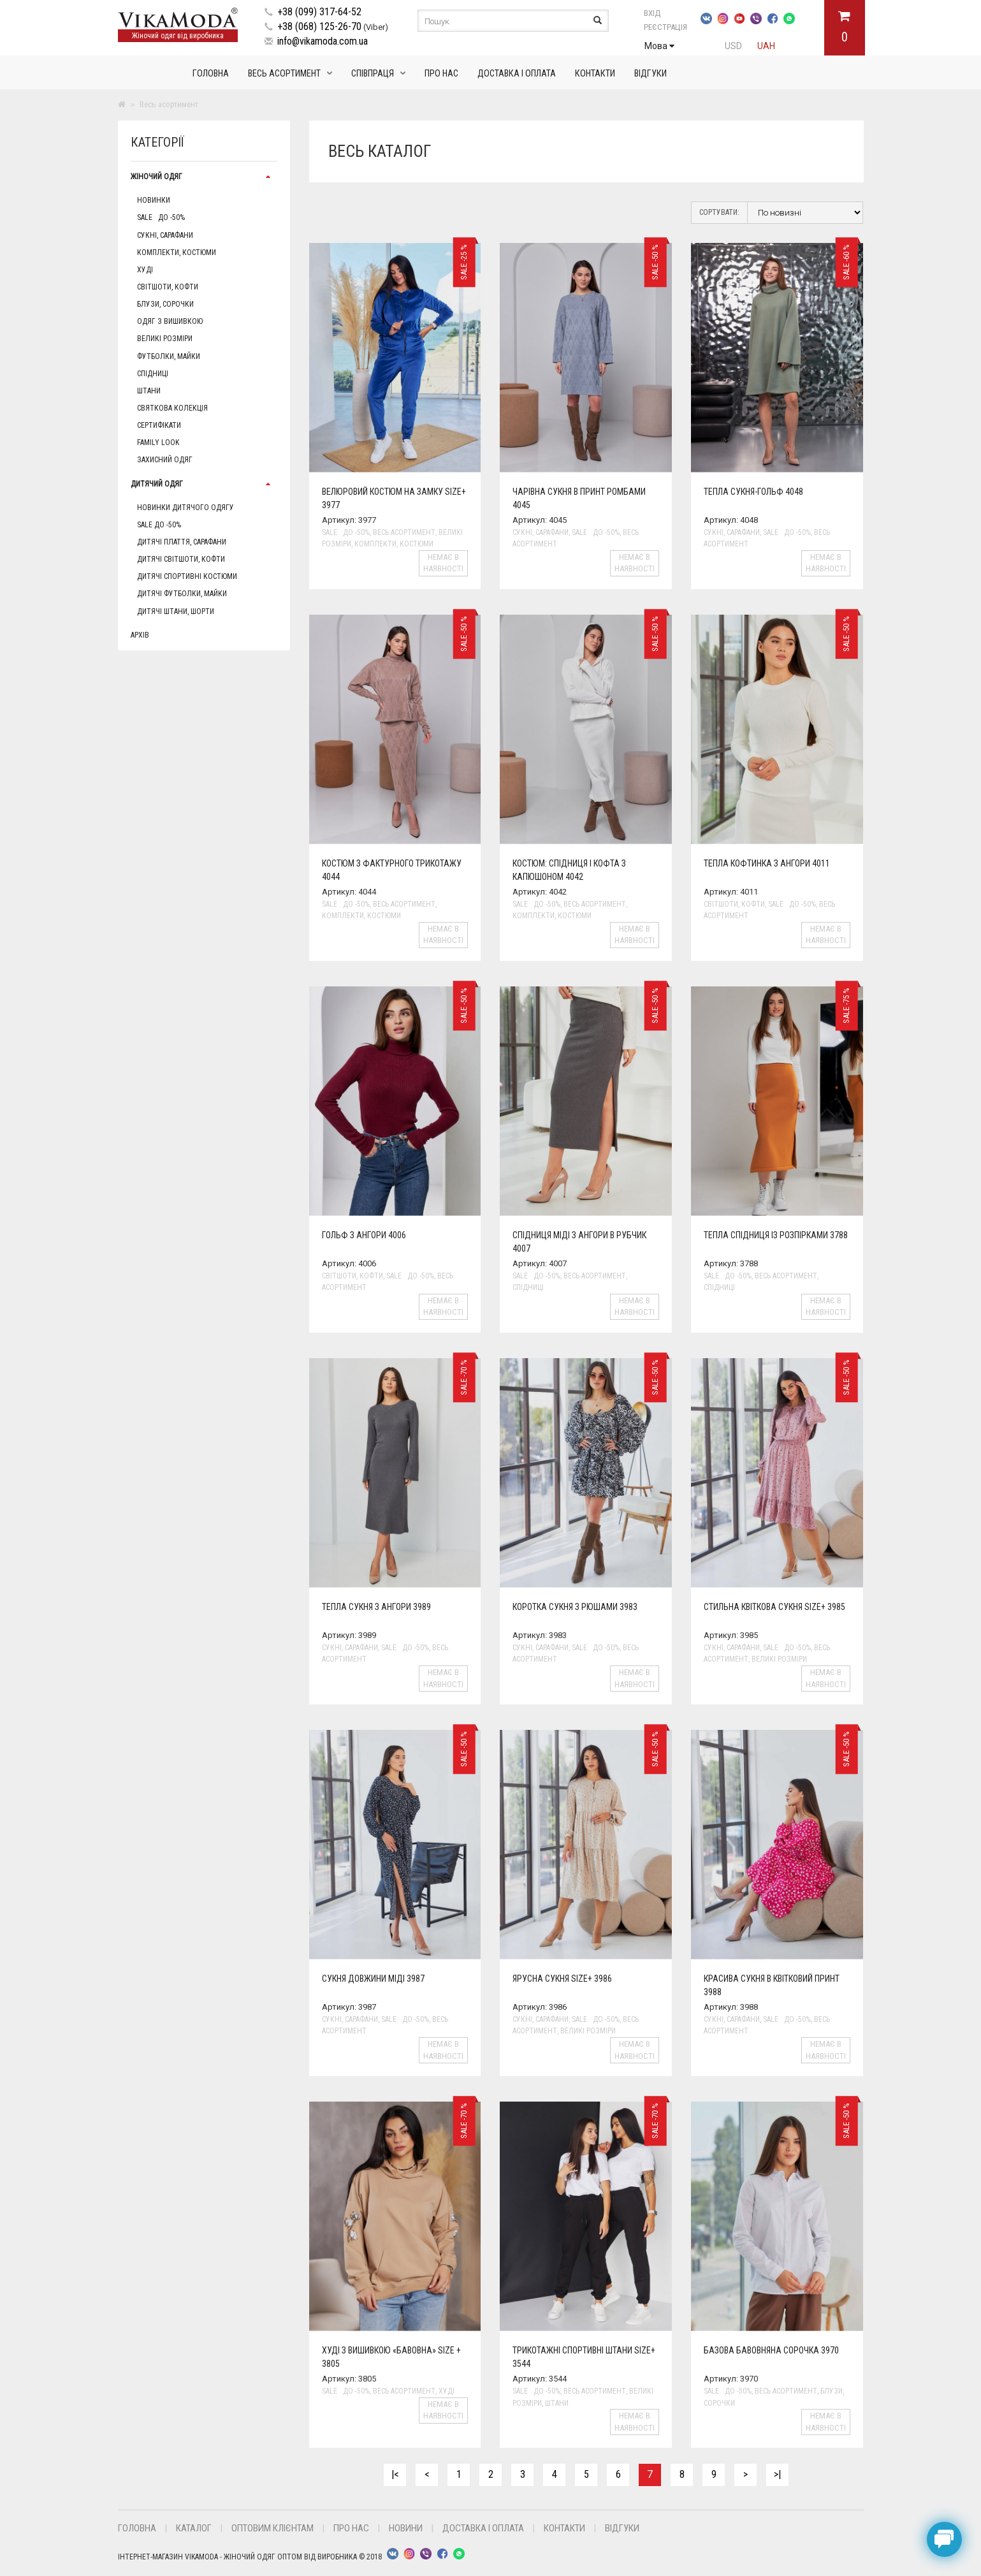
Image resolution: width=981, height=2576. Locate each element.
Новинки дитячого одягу (185, 507)
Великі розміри (165, 338)
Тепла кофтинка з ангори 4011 (767, 863)
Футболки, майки (168, 356)
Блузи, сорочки (165, 304)
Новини (406, 2528)
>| (777, 2474)
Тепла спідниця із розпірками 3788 (776, 1235)
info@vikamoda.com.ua (322, 41)
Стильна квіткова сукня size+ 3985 (774, 1607)
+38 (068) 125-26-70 (319, 26)
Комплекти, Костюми (176, 252)
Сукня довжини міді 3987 (373, 1978)
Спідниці (152, 373)
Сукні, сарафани (165, 235)
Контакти (595, 73)
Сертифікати (159, 425)
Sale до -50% (161, 217)
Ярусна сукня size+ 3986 (562, 1978)
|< (395, 2474)
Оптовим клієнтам (272, 2528)
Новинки (153, 200)
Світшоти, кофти (167, 286)
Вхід (666, 13)
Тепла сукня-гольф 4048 (753, 492)
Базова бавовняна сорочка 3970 (771, 2350)
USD (733, 46)
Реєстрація (665, 27)
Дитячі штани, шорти (175, 611)
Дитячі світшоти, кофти (181, 559)
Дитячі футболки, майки (182, 593)
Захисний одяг (165, 459)
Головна (211, 73)
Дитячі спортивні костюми (187, 576)
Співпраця (372, 73)
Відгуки (650, 73)
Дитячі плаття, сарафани (181, 542)
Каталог (194, 2528)
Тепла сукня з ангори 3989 (376, 1607)
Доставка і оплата (516, 73)
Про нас (441, 73)
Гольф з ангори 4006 (364, 1235)
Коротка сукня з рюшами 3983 (574, 1607)
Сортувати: (719, 212)
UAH (766, 46)
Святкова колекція (172, 408)
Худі (145, 269)
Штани (149, 390)
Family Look (158, 442)
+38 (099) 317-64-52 (319, 12)
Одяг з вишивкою (170, 321)
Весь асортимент (284, 73)
